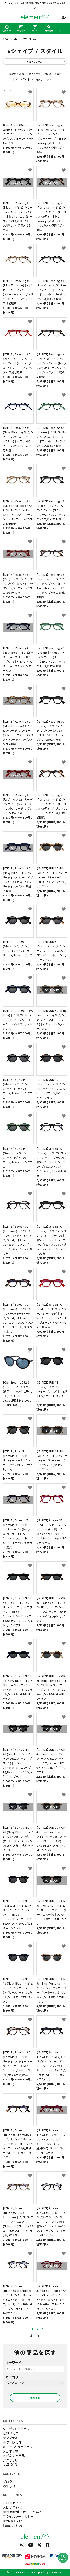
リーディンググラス (16, 2428)
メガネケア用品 (14, 2455)
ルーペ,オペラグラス (17, 2446)
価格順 (47, 73)
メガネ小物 (11, 2451)
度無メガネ (11, 2433)
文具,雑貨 (10, 2464)
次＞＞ (50, 79)
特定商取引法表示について (22, 2511)
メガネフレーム (34, 61)
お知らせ (9, 2486)
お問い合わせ (12, 2507)
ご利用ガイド (12, 2502)
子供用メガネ (12, 2442)
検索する (35, 2397)
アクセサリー (12, 2460)
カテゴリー (13, 2377)
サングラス (10, 2437)
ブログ (7, 2481)
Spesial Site (12, 2525)
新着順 (58, 73)
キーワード (13, 2362)
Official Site (12, 2520)
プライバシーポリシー (18, 2516)
